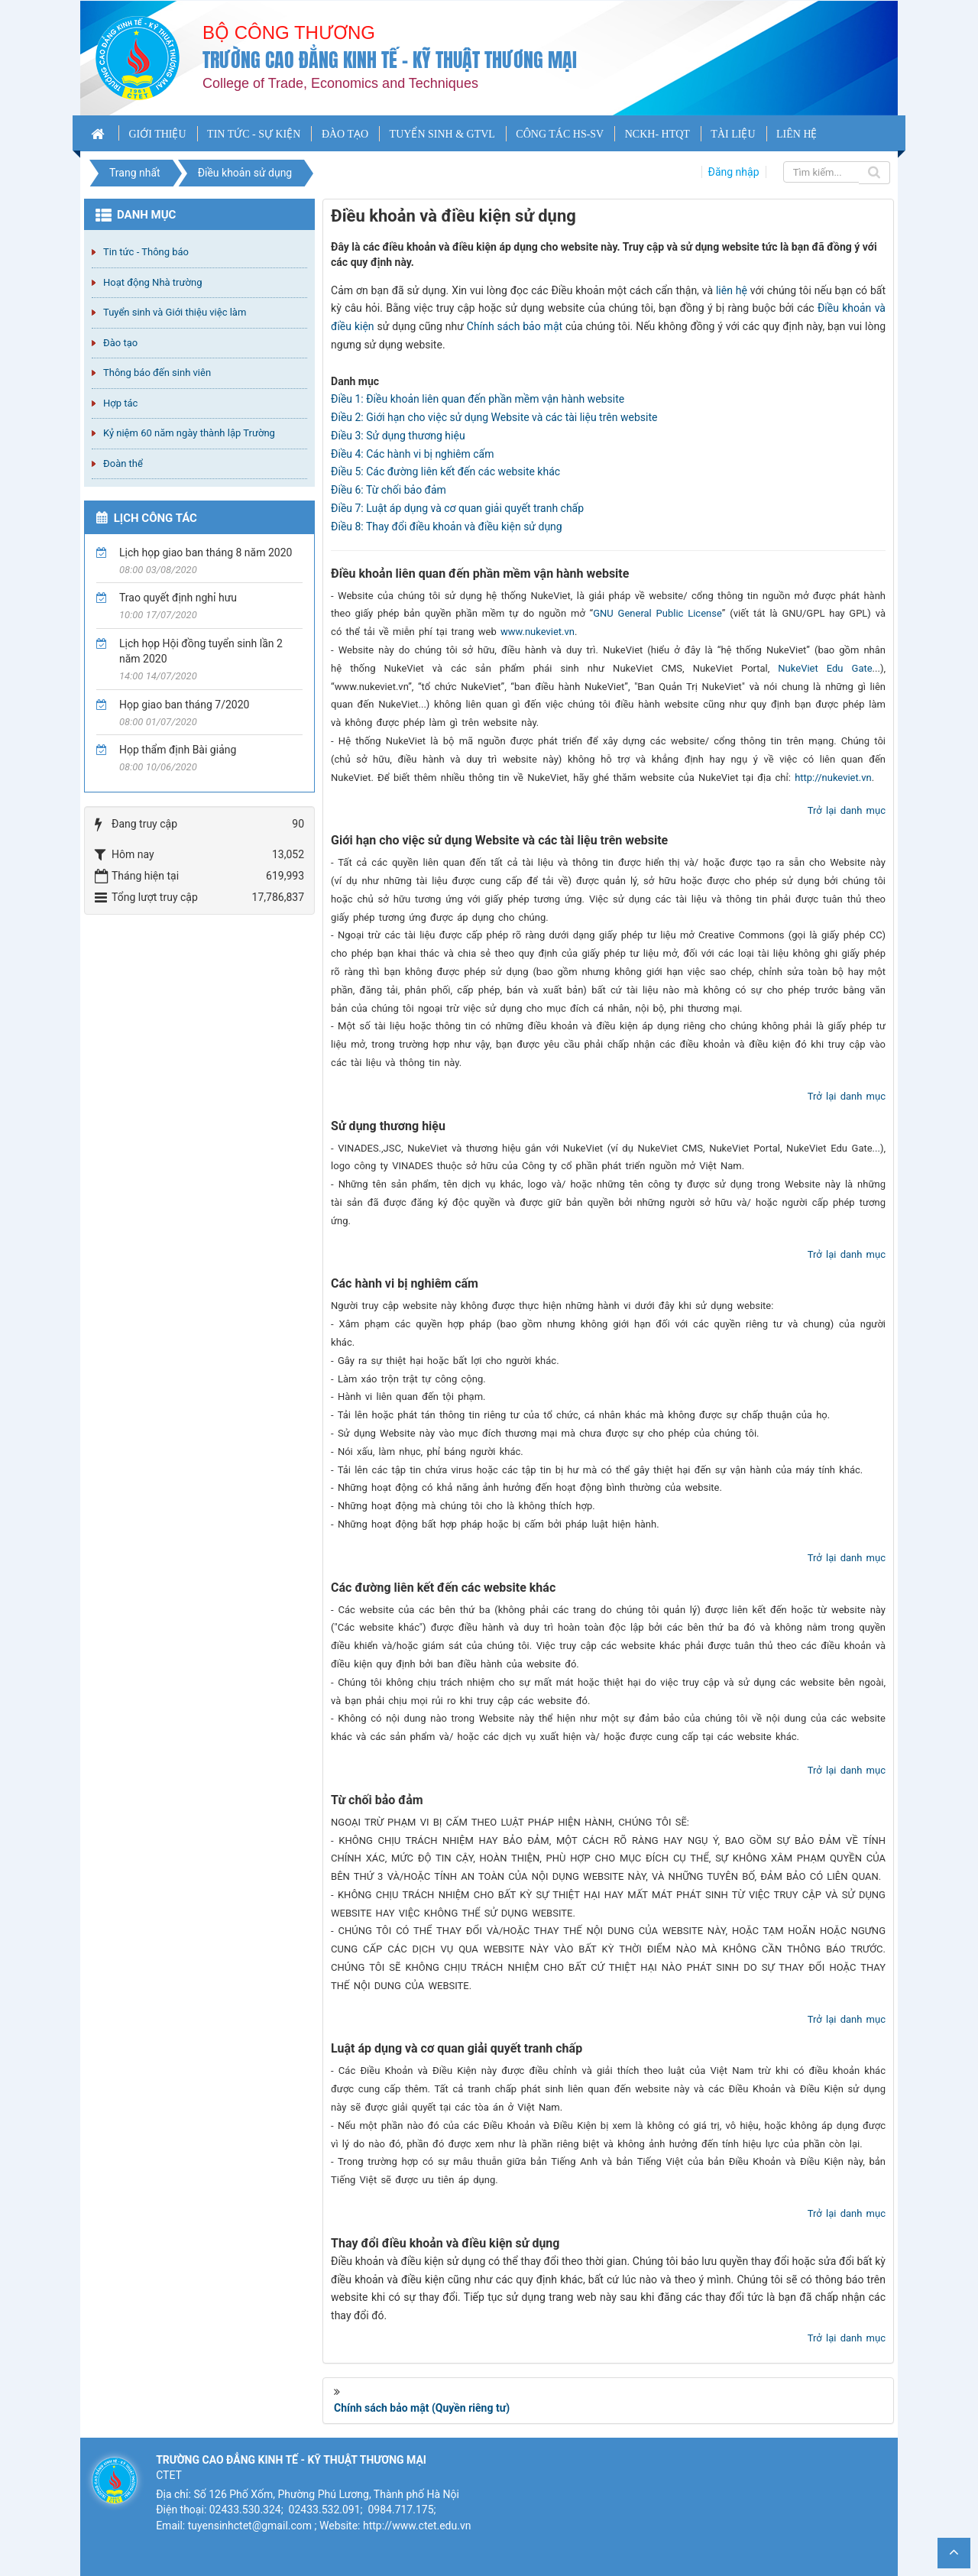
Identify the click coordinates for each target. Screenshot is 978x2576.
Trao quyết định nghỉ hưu (178, 597)
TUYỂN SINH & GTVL (442, 134)
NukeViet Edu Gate (825, 668)
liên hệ (731, 290)
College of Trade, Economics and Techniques (340, 83)
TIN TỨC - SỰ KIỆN (253, 134)
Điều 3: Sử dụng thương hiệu (398, 435)
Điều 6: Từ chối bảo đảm (388, 490)
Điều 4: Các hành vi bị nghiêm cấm (412, 454)
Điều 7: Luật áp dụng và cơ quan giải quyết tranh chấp (457, 508)
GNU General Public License (657, 613)
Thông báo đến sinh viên (157, 372)
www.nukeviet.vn (537, 631)
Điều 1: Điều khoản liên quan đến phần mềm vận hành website (477, 399)
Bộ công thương (288, 32)
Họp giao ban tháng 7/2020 (184, 704)
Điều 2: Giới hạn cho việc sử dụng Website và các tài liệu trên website (494, 417)
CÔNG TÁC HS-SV (560, 134)
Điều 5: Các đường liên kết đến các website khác (445, 471)
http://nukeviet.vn (833, 777)
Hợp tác (120, 403)
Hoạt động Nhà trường (152, 282)
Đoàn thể (123, 463)
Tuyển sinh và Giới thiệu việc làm (174, 312)
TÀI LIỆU (733, 134)
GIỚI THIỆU (157, 134)
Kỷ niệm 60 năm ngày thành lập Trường (189, 433)
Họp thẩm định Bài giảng (177, 750)
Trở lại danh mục (847, 810)
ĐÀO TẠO (345, 134)
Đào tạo (120, 342)
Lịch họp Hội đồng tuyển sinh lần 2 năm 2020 (201, 651)
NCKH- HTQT (657, 134)
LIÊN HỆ (797, 134)
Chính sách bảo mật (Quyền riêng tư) (422, 2408)
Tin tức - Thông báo (146, 252)
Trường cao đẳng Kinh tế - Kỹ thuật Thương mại (389, 60)
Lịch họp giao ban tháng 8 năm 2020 (205, 552)
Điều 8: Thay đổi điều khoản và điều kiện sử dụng (446, 526)
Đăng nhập (733, 172)
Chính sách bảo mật (514, 326)
